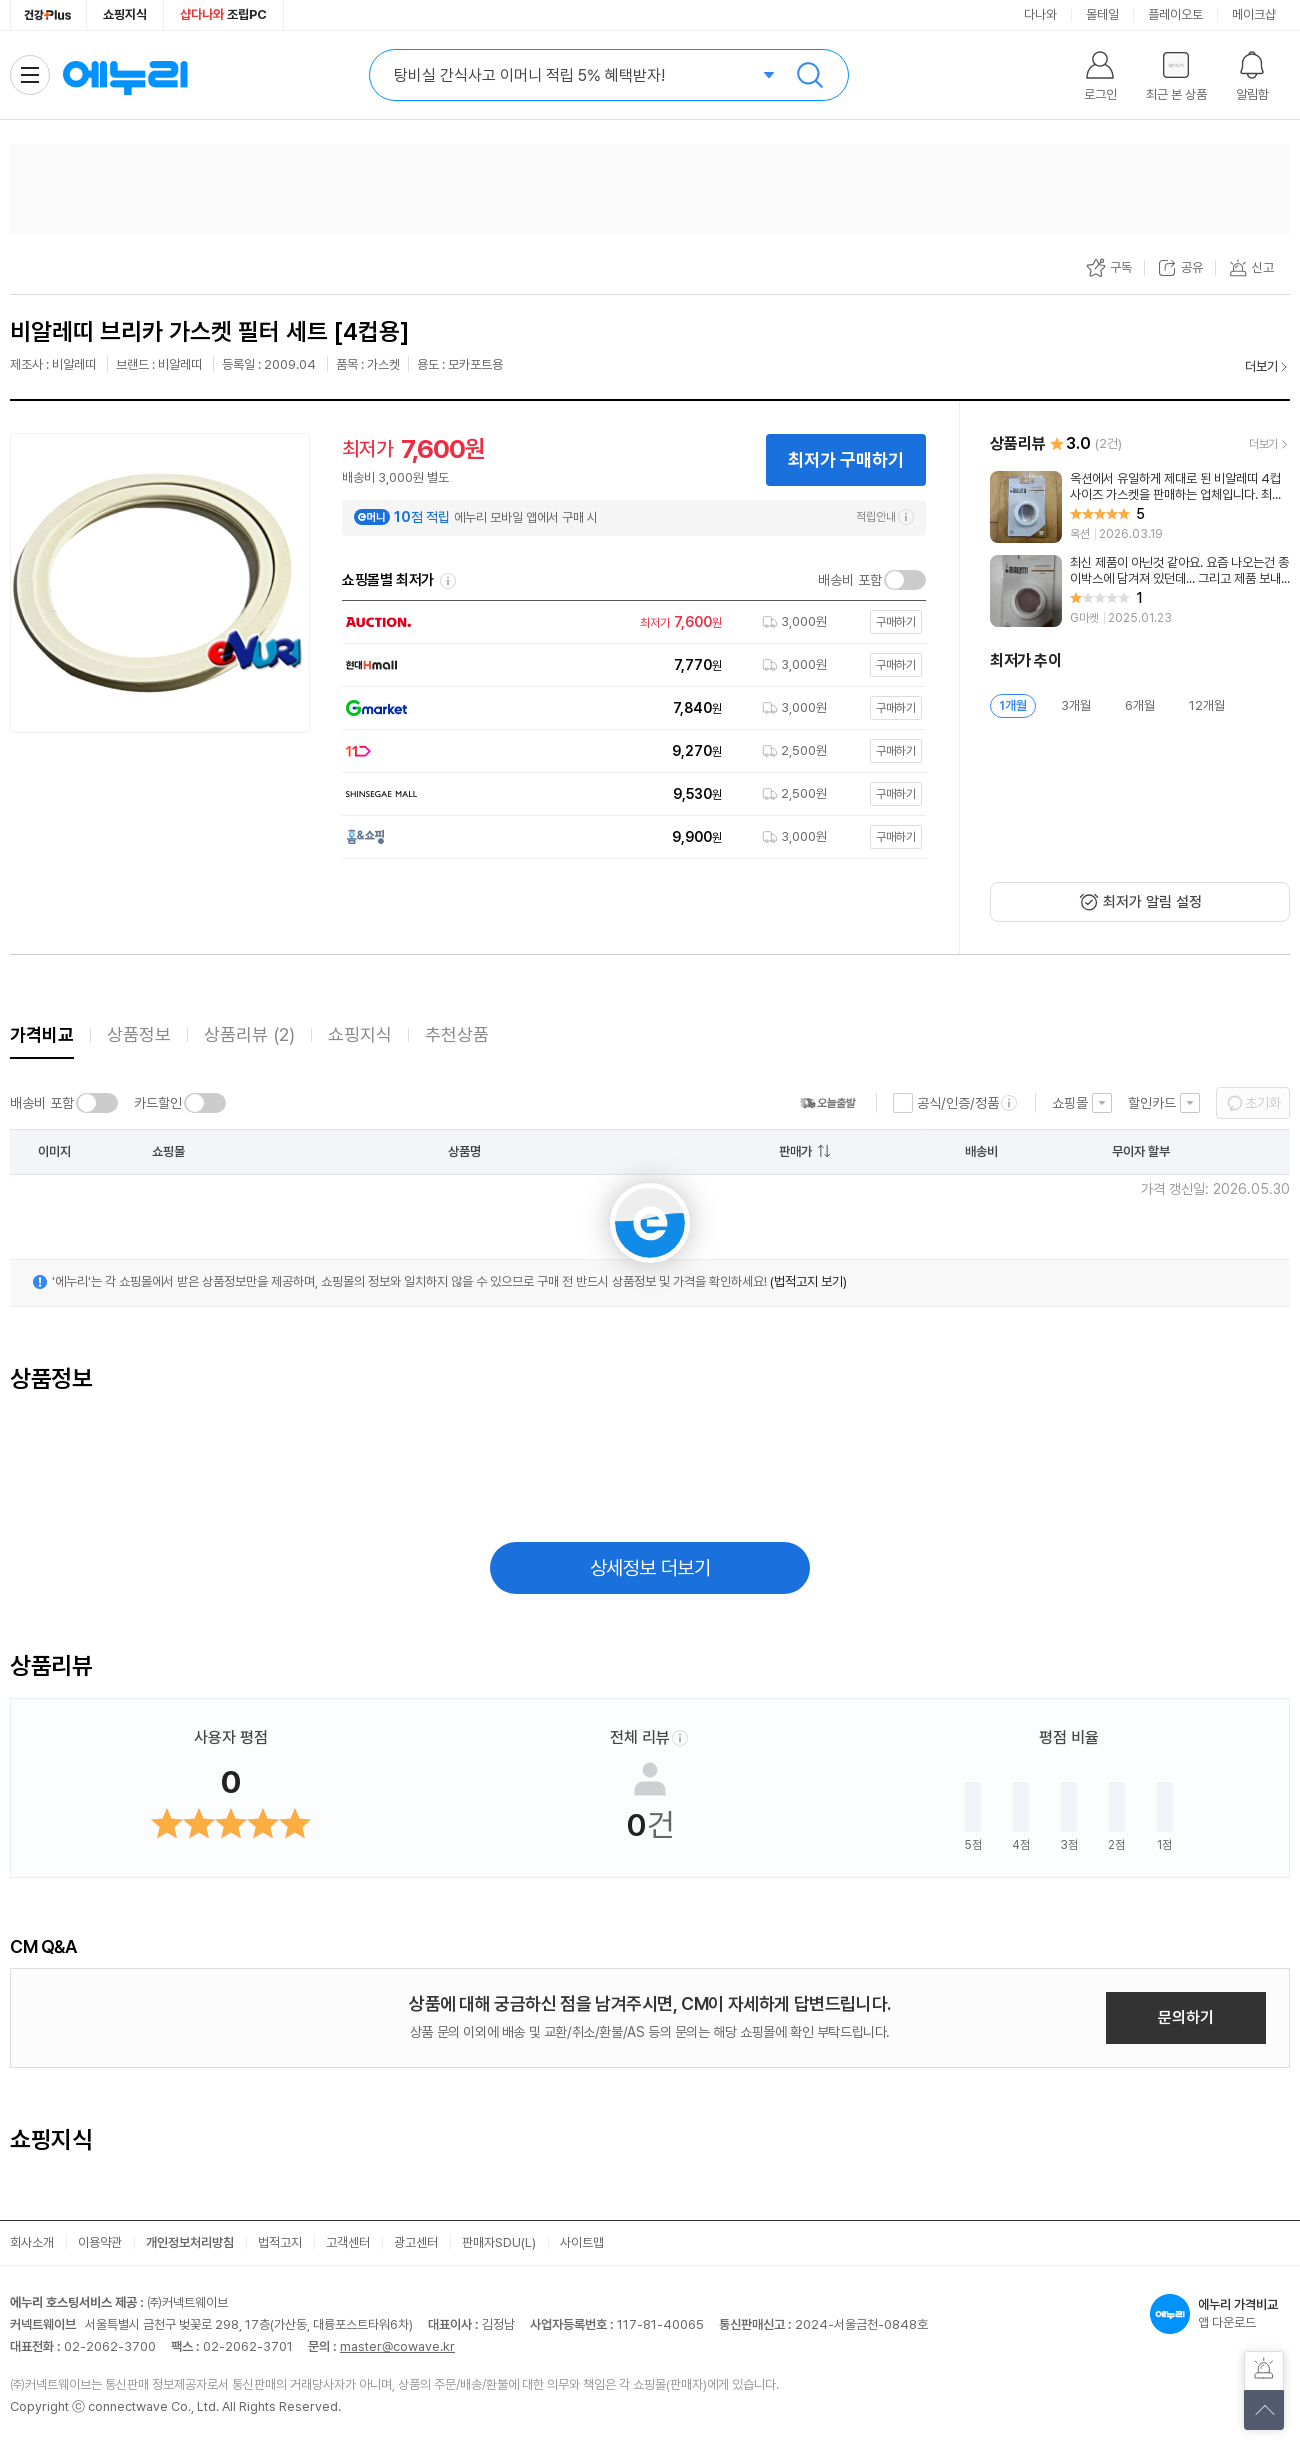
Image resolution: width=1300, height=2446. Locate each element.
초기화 (1263, 1103)
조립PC (223, 14)
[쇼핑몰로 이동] (629, 622)
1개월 (1013, 705)
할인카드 (1152, 1103)
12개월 (1207, 705)
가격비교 (42, 1034)
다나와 (1040, 14)
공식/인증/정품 (958, 1103)
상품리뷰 (249, 1034)
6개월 (1140, 705)
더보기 (1261, 366)
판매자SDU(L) (499, 2242)
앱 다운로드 (1220, 2314)
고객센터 (348, 2242)
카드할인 (158, 1103)
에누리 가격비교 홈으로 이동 (125, 75)
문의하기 (1186, 2017)
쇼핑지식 (125, 14)
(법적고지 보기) (808, 1281)
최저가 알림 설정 (1152, 902)
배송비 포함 (850, 580)
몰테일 (1102, 14)
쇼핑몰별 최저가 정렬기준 (448, 581)
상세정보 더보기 (650, 1568)
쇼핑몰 (1070, 1103)
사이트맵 (582, 2242)
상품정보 (139, 1034)
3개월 (1076, 705)
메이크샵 (1254, 14)
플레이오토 (1175, 14)
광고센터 (416, 2242)
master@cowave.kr (397, 2346)
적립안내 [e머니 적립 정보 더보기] (885, 517)
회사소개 (32, 2242)
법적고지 (280, 2242)
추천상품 (457, 1034)
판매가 (795, 1151)
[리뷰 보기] (1140, 507)
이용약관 (100, 2242)
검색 (810, 75)
